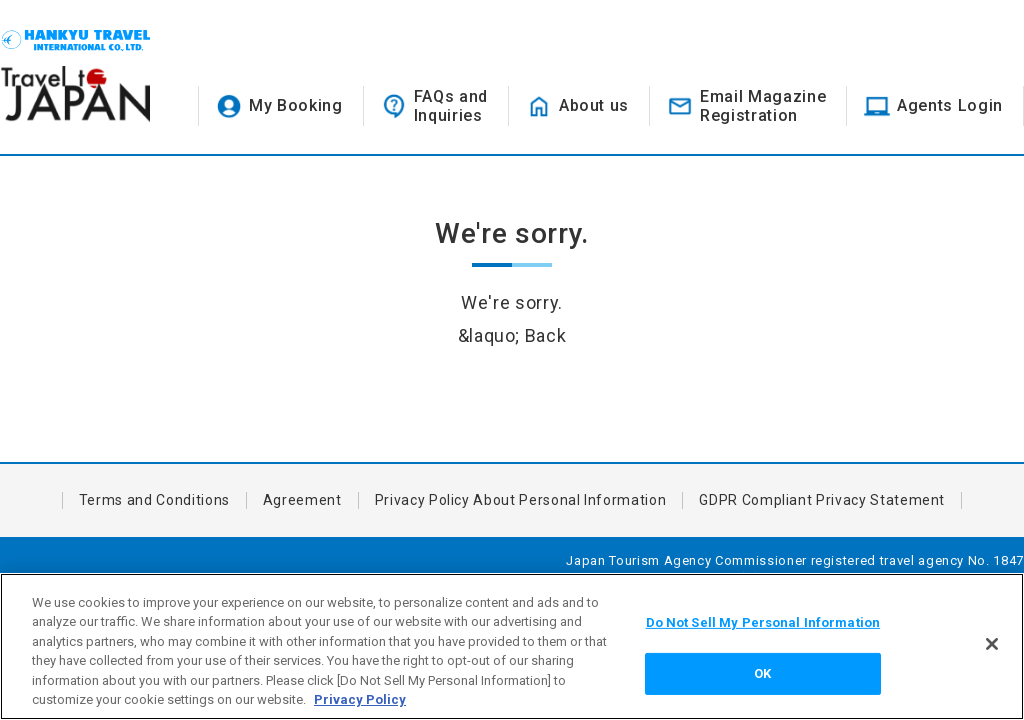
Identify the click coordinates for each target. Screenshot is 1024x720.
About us (594, 105)
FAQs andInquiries (451, 106)
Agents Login (950, 105)
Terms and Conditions (154, 500)
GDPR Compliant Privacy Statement (822, 500)
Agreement (302, 500)
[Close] (992, 644)
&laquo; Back (512, 335)
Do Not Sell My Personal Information (763, 622)
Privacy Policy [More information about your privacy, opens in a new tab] (360, 699)
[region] (512, 646)
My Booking (296, 105)
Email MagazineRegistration (763, 106)
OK (762, 673)
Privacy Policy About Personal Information (521, 500)
